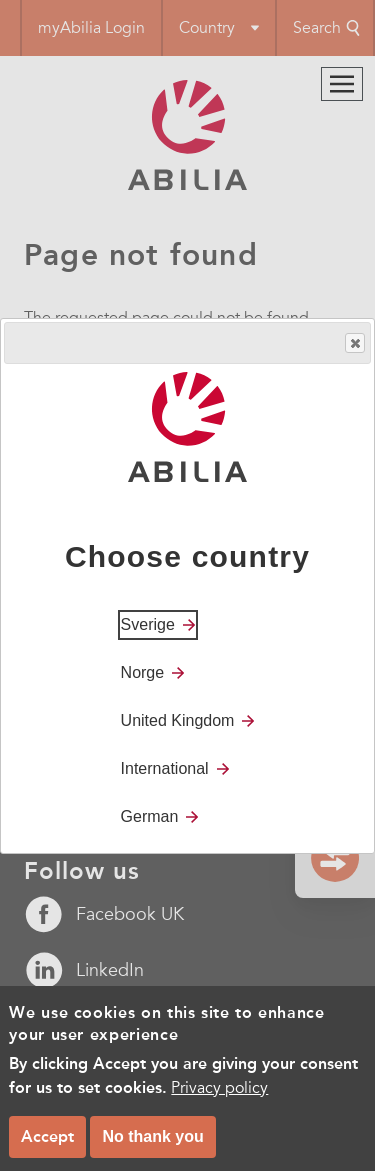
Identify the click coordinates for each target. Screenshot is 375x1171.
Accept (47, 1148)
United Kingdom (178, 720)
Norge (143, 672)
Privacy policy (219, 1100)
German (150, 816)
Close (354, 343)
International (165, 768)
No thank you (152, 1148)
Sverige (148, 624)
